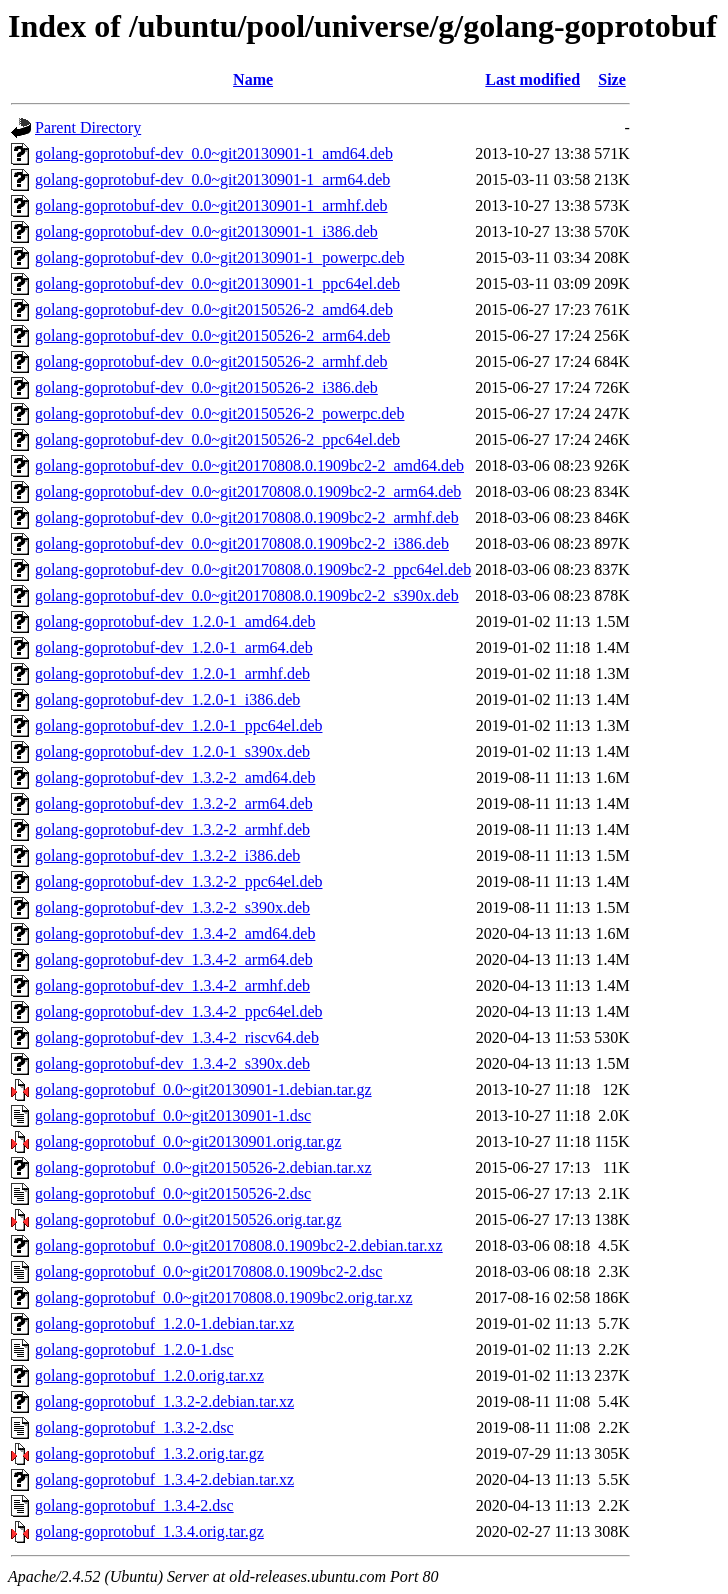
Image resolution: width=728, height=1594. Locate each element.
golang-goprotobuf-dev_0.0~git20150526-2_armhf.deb (211, 361)
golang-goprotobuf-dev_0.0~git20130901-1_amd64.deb (214, 153)
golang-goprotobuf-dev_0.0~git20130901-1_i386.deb (206, 231)
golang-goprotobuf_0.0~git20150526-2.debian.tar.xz (203, 1167)
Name (253, 79)
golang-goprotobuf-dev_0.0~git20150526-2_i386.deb (206, 387)
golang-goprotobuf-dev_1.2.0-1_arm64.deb (174, 647)
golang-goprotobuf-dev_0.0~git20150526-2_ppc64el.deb (217, 439)
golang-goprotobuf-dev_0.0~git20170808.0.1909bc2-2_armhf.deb (247, 517)
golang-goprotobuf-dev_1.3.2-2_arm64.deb (174, 803)
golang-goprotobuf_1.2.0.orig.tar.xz (149, 1375)
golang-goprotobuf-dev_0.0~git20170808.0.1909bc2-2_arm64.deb (248, 491)
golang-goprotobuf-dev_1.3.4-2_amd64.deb (175, 933)
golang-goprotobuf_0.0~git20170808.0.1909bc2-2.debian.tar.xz (239, 1245)
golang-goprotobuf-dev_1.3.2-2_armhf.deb (172, 829)
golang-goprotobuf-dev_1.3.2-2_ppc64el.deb (178, 881)
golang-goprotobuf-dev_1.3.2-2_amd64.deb (175, 777)
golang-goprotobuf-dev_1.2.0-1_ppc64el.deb (178, 725)
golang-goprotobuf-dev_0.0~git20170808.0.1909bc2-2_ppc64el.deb (253, 569)
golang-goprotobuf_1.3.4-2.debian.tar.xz (164, 1479)
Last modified (532, 79)
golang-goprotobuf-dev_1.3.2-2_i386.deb (167, 855)
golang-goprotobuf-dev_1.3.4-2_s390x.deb (172, 1063)
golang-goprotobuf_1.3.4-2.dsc (134, 1505)
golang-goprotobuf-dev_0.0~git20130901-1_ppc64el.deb (217, 283)
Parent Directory (88, 127)
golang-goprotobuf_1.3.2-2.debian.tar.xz (164, 1401)
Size (612, 79)
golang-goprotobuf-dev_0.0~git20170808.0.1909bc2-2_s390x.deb (247, 595)
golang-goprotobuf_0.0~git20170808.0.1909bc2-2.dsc (208, 1271)
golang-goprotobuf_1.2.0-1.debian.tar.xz (164, 1323)
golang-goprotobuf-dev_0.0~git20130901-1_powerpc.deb (219, 257)
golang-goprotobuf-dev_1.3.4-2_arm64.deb (174, 959)
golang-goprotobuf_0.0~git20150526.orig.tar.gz (188, 1219)
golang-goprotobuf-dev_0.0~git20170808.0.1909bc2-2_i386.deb (242, 543)
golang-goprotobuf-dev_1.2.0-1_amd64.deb (175, 621)
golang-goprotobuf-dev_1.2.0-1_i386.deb (167, 699)
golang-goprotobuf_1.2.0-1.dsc (134, 1349)
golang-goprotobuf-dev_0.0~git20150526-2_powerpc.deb (219, 413)
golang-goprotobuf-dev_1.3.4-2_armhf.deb (172, 985)
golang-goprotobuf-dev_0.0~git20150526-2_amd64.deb (214, 309)
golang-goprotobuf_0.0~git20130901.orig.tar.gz (188, 1141)
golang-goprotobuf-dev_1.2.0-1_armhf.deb (172, 673)
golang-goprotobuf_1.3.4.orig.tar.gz (149, 1531)
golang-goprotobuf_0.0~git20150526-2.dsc (173, 1193)
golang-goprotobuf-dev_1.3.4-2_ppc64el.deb (178, 1011)
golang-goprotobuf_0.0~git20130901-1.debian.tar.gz (203, 1089)
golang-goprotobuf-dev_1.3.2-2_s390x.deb (172, 907)
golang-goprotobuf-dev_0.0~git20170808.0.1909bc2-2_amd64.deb (249, 465)
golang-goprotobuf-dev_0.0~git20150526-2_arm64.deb (212, 335)
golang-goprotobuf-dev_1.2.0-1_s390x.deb (172, 751)
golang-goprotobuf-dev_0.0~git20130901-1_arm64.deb (212, 179)
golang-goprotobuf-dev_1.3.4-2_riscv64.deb (177, 1037)
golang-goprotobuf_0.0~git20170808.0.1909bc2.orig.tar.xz (224, 1297)
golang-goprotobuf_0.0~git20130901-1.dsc (173, 1115)
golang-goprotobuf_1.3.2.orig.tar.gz (149, 1453)
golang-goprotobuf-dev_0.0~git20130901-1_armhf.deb (211, 205)
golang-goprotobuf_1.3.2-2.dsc (134, 1427)
